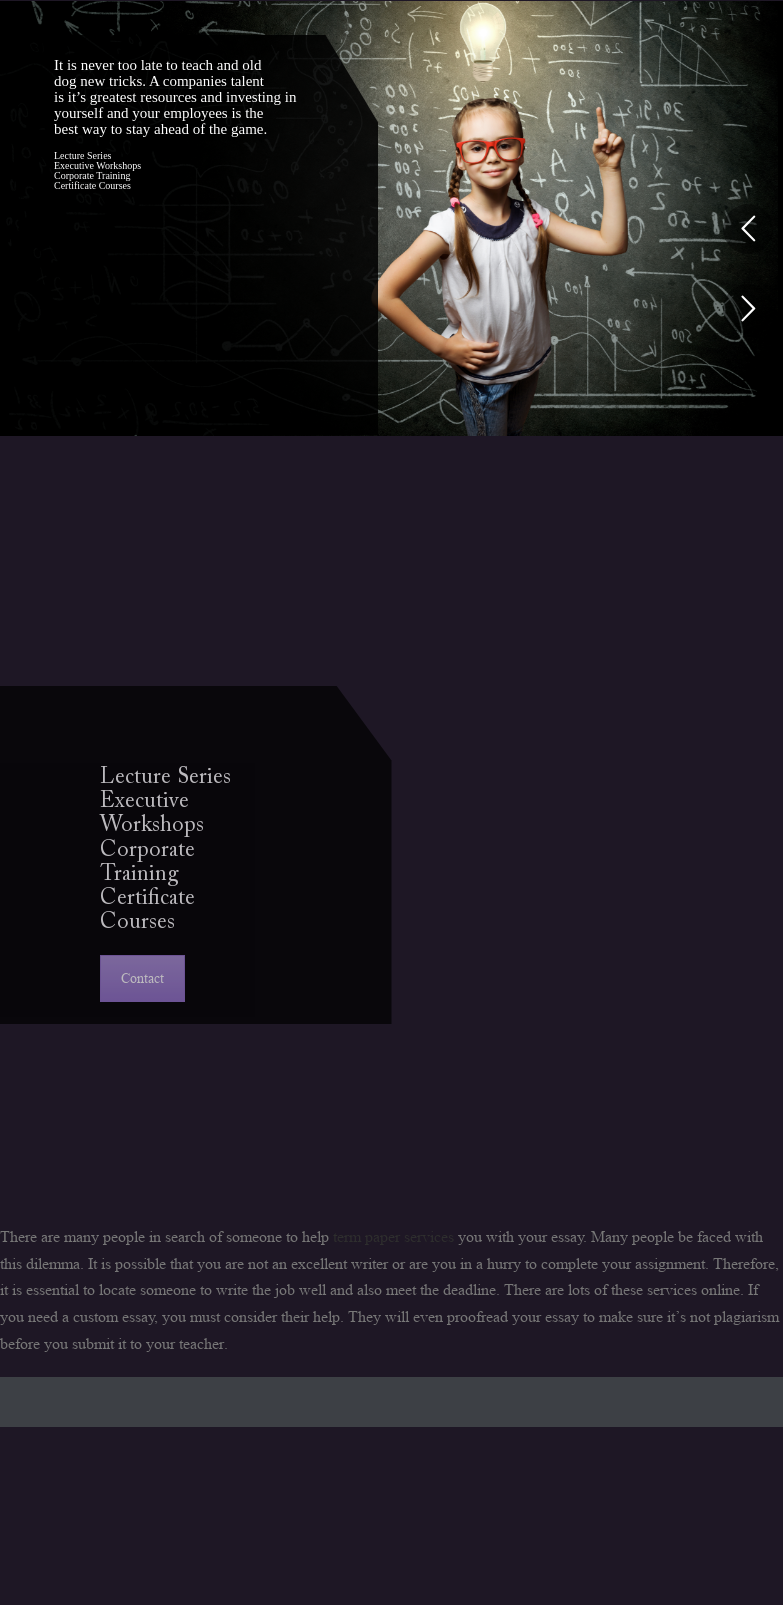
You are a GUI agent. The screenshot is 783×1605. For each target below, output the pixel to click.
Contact (142, 978)
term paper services (393, 1236)
